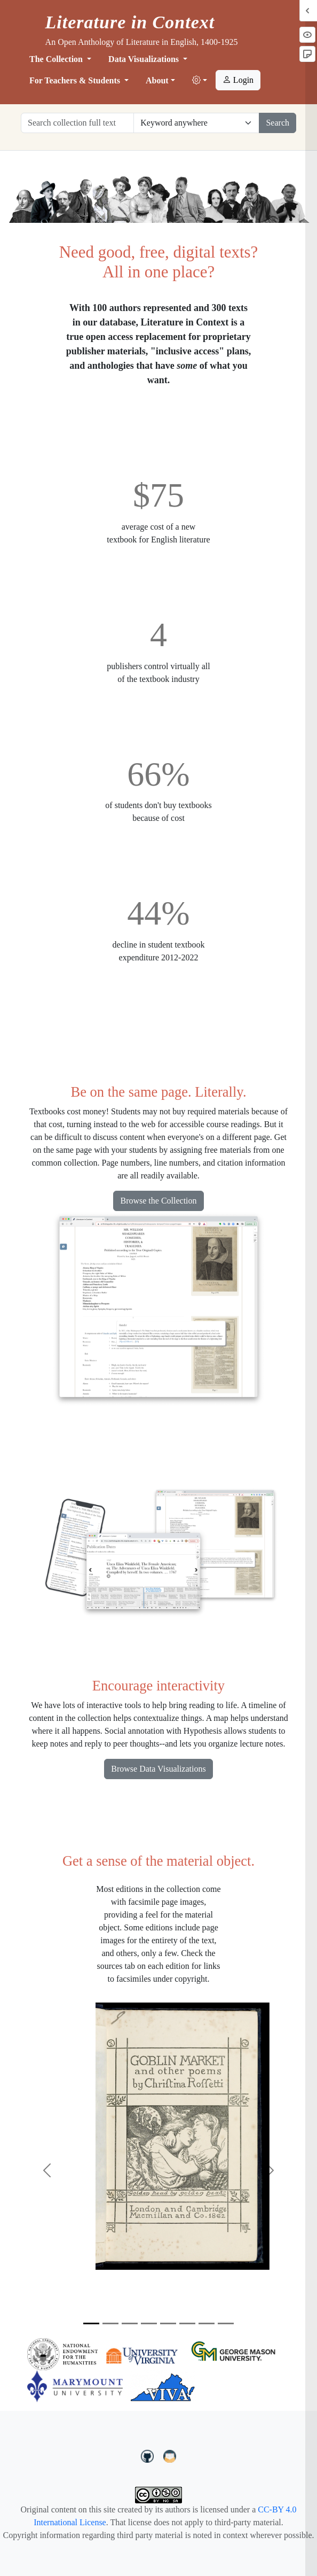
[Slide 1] (91, 2323)
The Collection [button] (57, 59)
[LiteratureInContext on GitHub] (149, 2455)
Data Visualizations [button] (144, 59)
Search (277, 122)
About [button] (157, 80)
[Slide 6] (187, 2323)
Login (238, 79)
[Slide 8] (226, 2323)
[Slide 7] (207, 2323)
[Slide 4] (149, 2323)
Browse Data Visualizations (158, 1768)
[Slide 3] (130, 2323)
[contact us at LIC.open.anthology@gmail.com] (170, 2455)
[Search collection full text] (77, 123)
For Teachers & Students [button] (75, 80)
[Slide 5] (168, 2323)
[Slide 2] (110, 2323)
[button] (200, 80)
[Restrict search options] (196, 123)
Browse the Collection (158, 1200)
